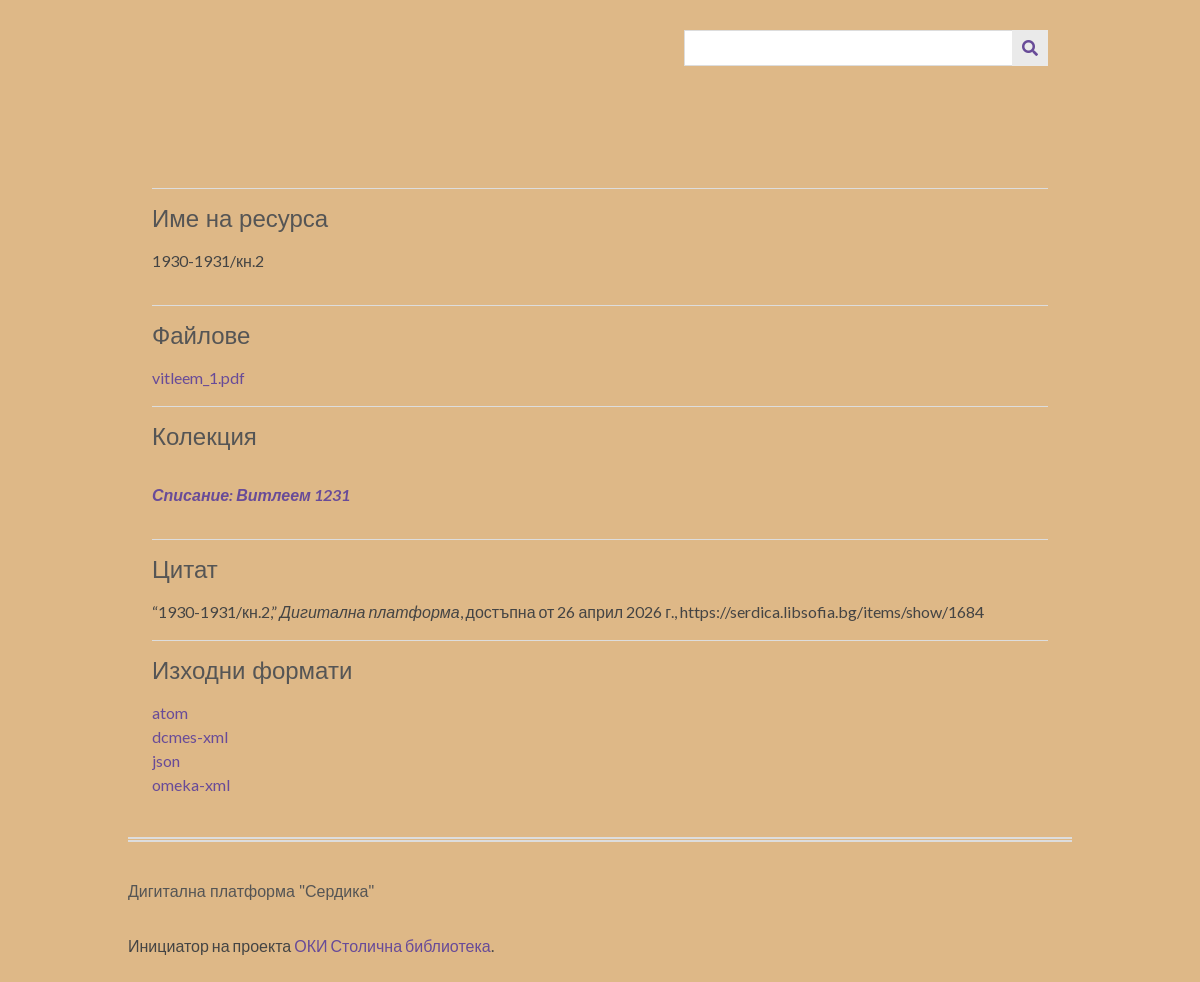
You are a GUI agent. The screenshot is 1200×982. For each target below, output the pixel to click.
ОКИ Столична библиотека (392, 945)
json (166, 760)
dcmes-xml (190, 736)
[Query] (849, 48)
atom (170, 712)
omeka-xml (191, 784)
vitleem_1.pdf (198, 377)
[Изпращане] (1030, 48)
